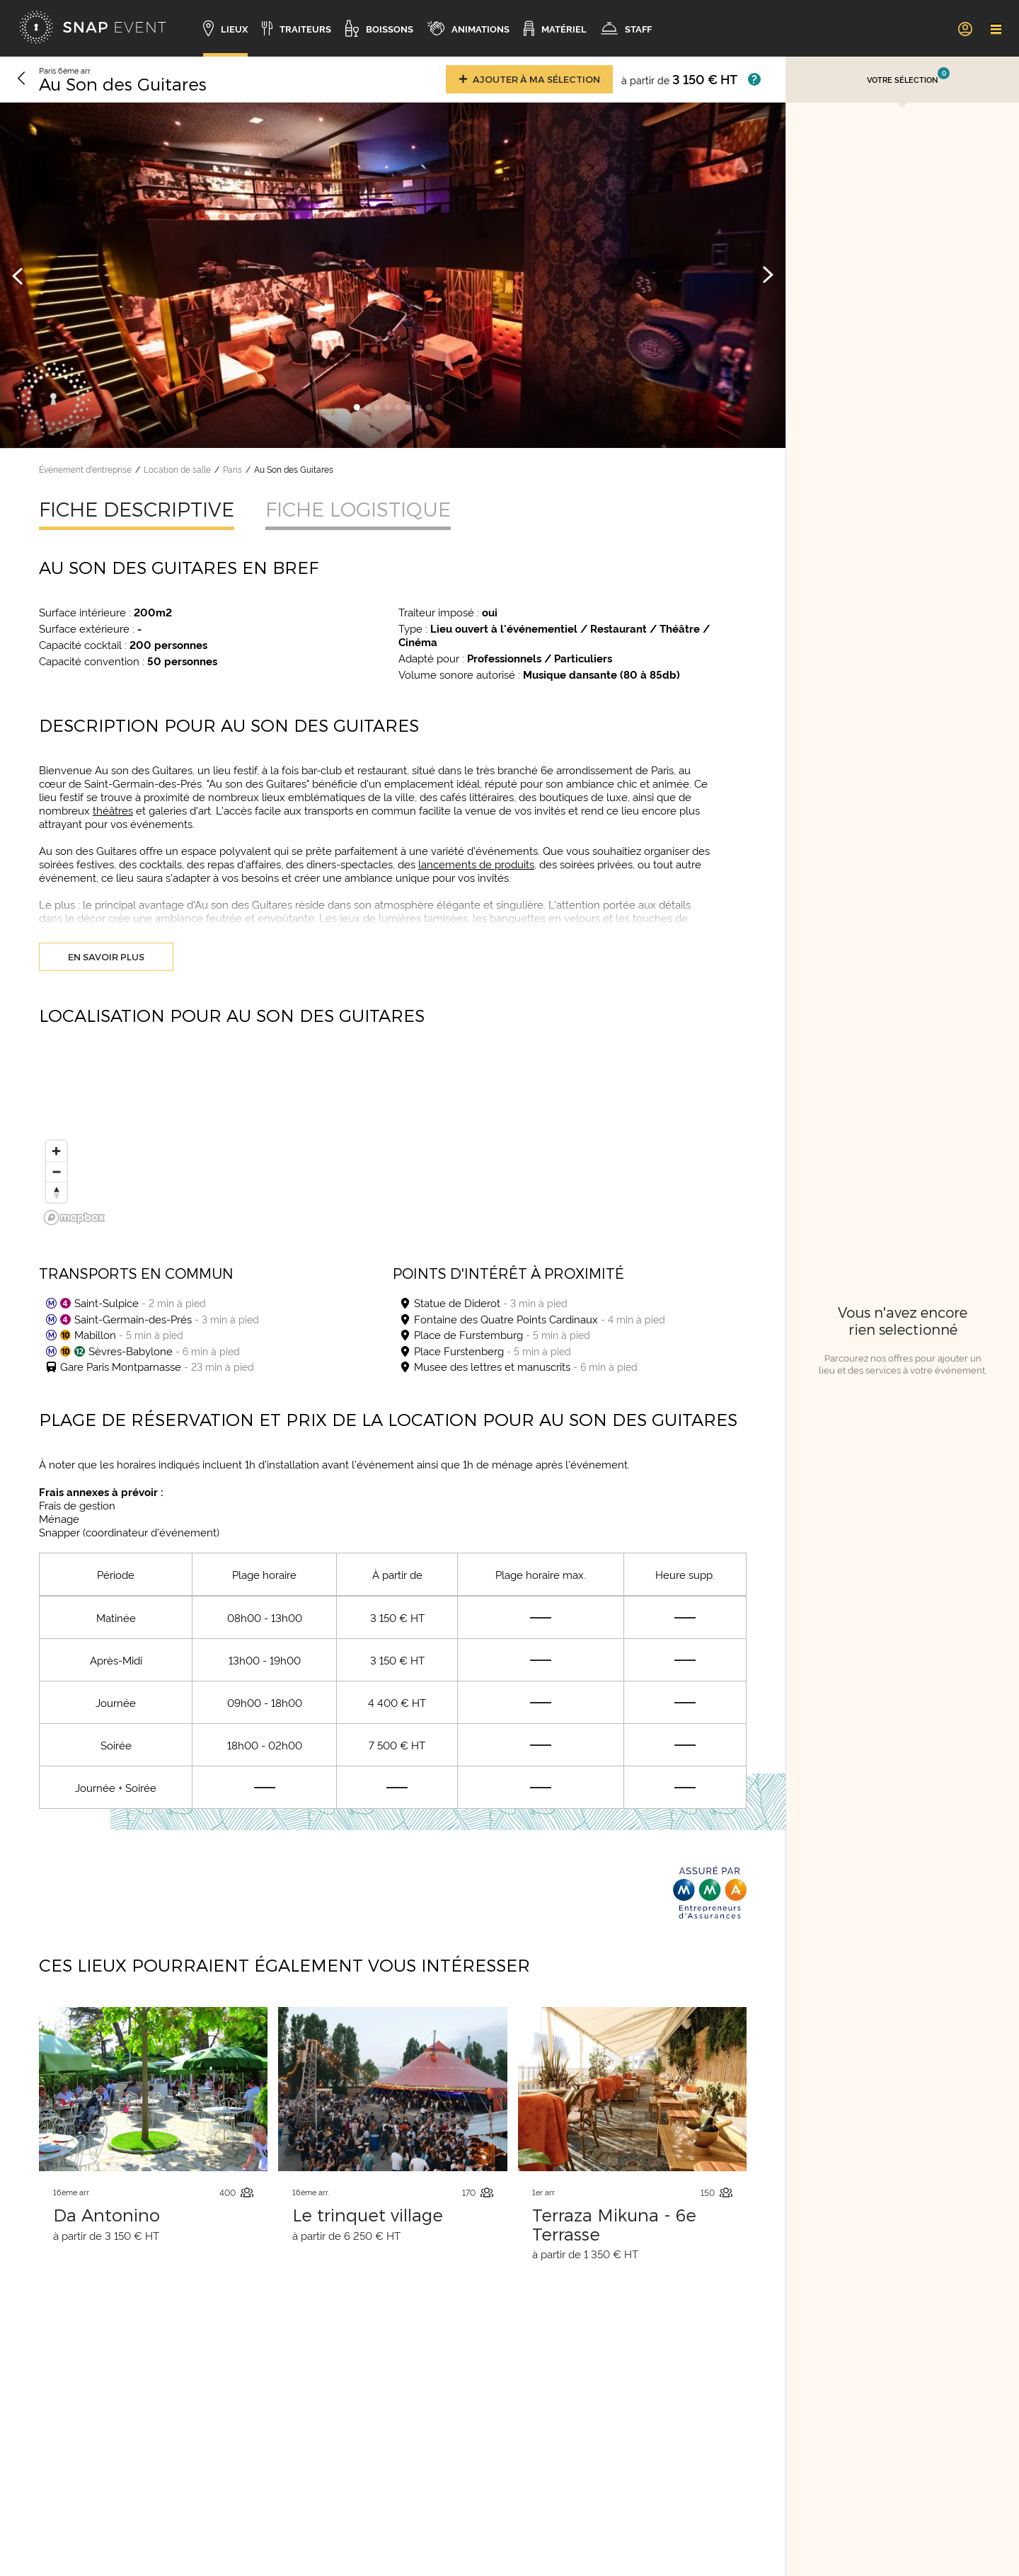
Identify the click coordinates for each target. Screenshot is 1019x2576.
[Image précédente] (17, 275)
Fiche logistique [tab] (358, 509)
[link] (964, 28)
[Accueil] (93, 28)
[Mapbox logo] (74, 1217)
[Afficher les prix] (754, 79)
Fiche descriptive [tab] (136, 509)
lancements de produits (476, 863)
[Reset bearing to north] (56, 1192)
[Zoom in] (56, 1151)
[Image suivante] (767, 275)
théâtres (113, 810)
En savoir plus (106, 956)
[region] (393, 1141)
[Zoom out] (56, 1171)
